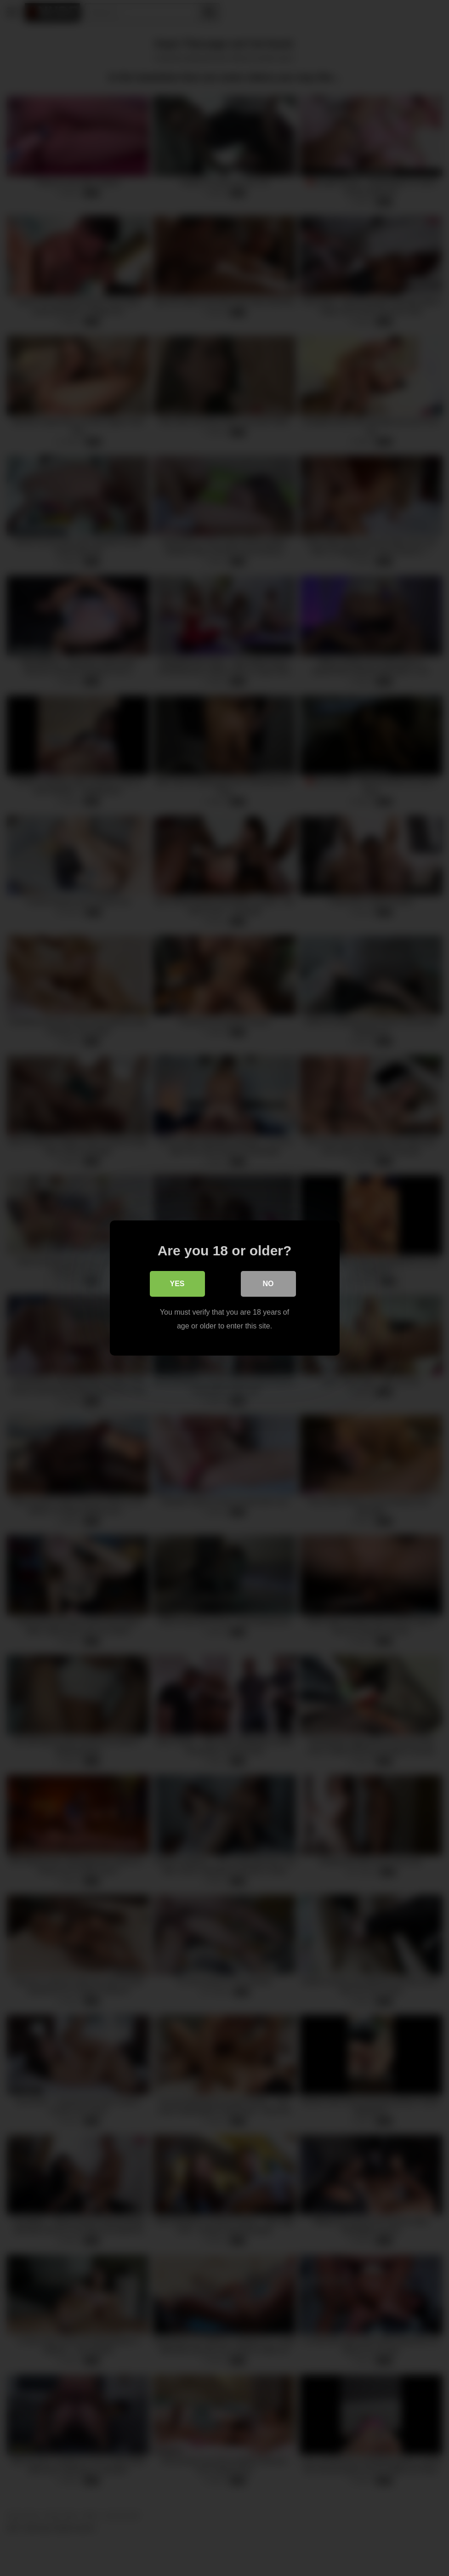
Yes (177, 1284)
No (268, 1284)
